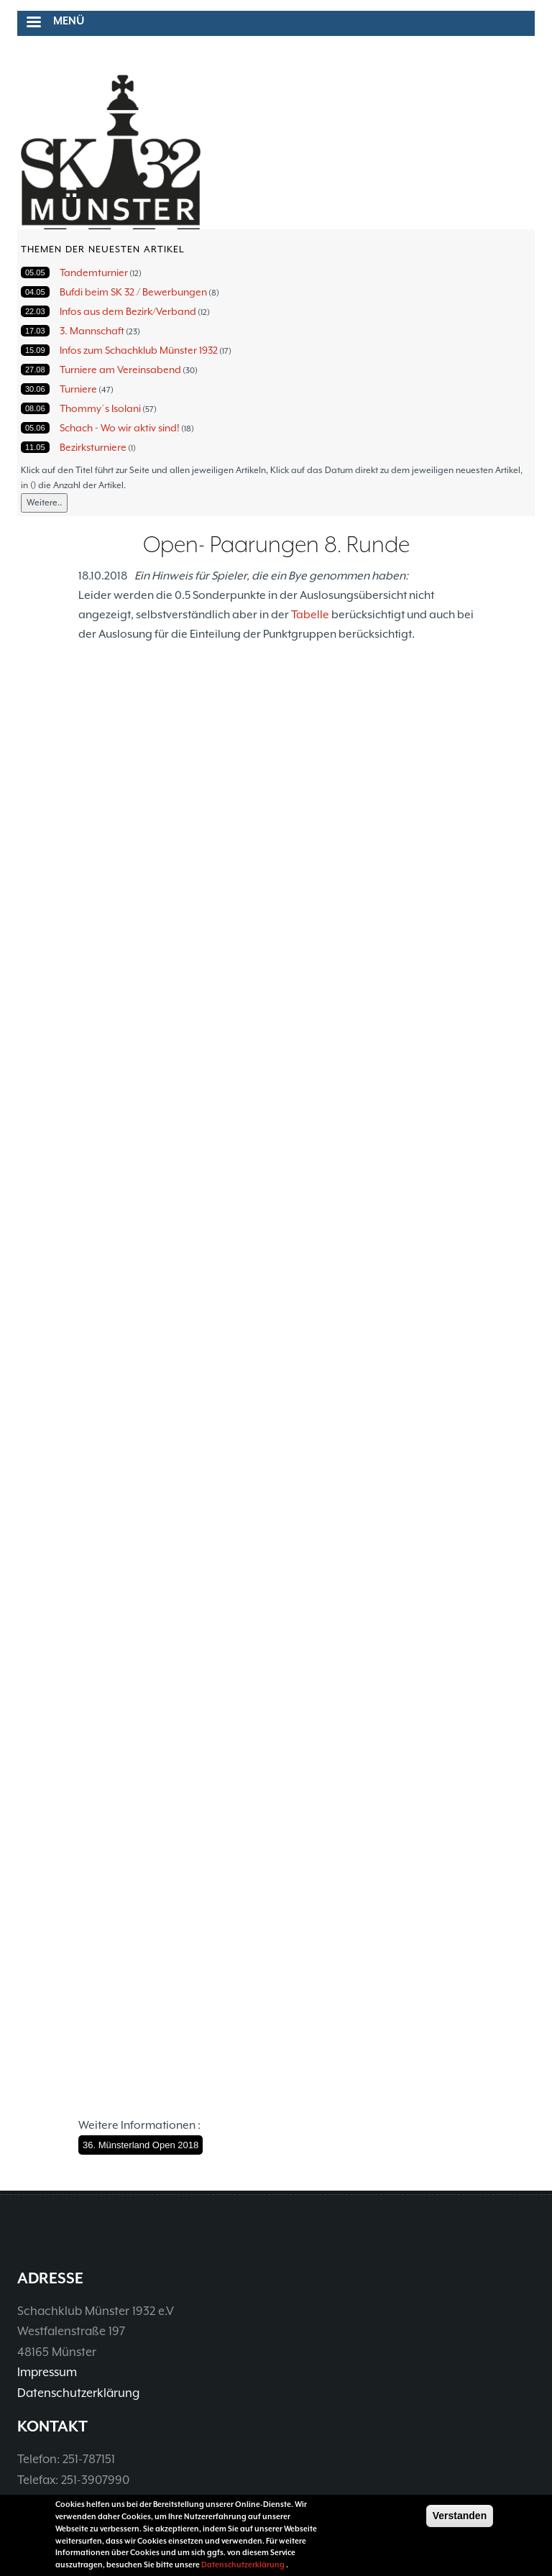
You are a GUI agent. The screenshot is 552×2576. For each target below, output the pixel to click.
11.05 (35, 447)
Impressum (47, 2372)
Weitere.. (44, 503)
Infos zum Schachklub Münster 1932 (139, 350)
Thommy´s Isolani (100, 408)
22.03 (35, 311)
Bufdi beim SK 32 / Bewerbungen (133, 292)
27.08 (35, 369)
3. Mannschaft (92, 330)
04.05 (35, 292)
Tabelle (310, 614)
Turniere (78, 389)
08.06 (35, 408)
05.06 (35, 427)
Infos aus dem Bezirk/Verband (128, 311)
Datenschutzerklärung (78, 2393)
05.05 (35, 272)
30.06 (35, 389)
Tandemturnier (94, 272)
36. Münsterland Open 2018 (140, 2145)
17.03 (35, 330)
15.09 (35, 350)
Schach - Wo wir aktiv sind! (120, 428)
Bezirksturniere (93, 447)
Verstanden (460, 2515)
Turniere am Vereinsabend (120, 369)
